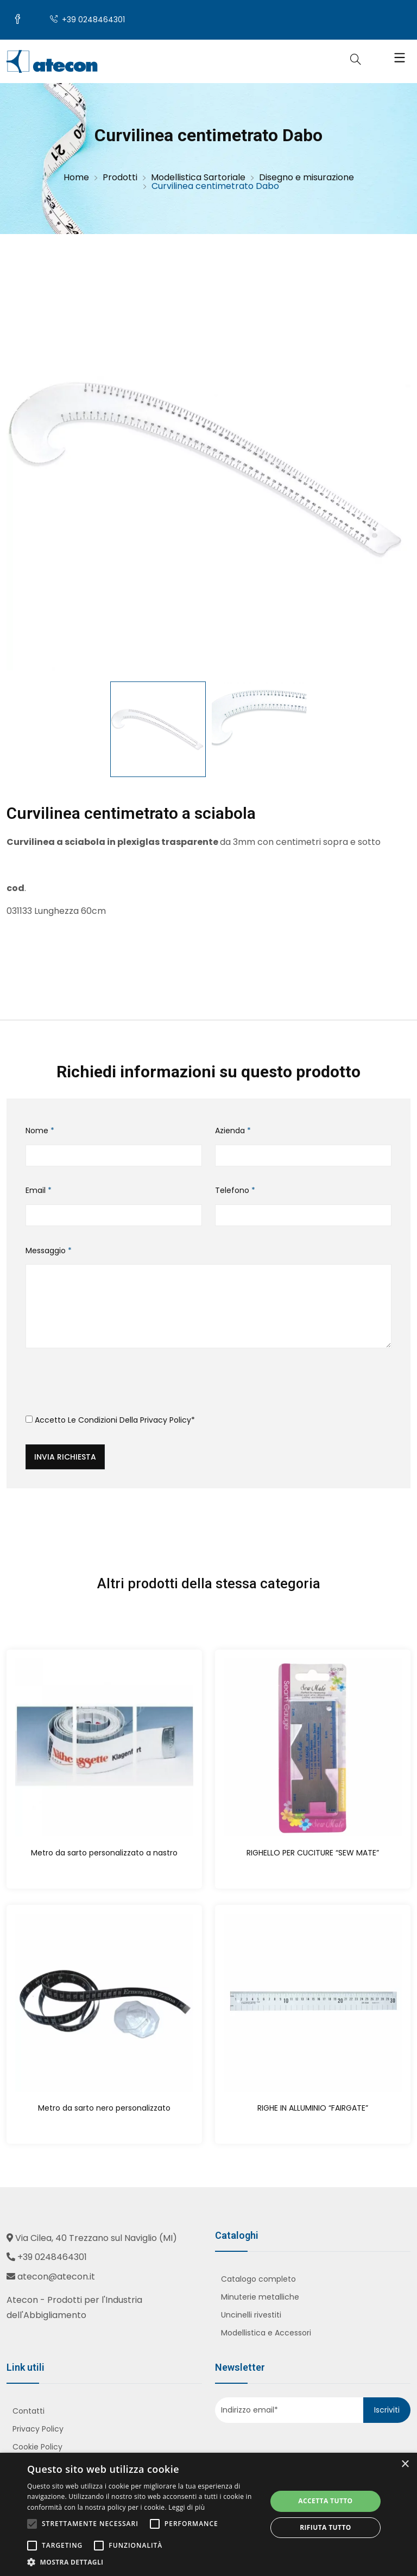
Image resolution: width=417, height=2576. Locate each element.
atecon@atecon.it (56, 2277)
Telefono (235, 1191)
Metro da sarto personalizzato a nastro (104, 1853)
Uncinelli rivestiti (251, 2315)
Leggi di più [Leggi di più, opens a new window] (186, 2507)
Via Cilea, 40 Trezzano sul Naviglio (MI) (96, 2238)
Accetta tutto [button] (325, 2500)
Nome (40, 1131)
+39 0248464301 (87, 20)
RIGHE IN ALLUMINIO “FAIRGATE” (312, 2108)
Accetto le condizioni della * (110, 1420)
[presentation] (108, 1386)
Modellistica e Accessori (266, 2333)
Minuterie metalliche (260, 2297)
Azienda (233, 1131)
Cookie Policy (37, 2447)
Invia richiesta (65, 1457)
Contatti (28, 2412)
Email (39, 1191)
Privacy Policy (165, 1420)
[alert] (208, 2514)
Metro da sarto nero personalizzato (104, 2108)
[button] (143, 2562)
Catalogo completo (258, 2279)
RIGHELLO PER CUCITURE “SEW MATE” (313, 1853)
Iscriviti (387, 2410)
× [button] (405, 2464)
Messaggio (49, 1251)
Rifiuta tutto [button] (325, 2527)
